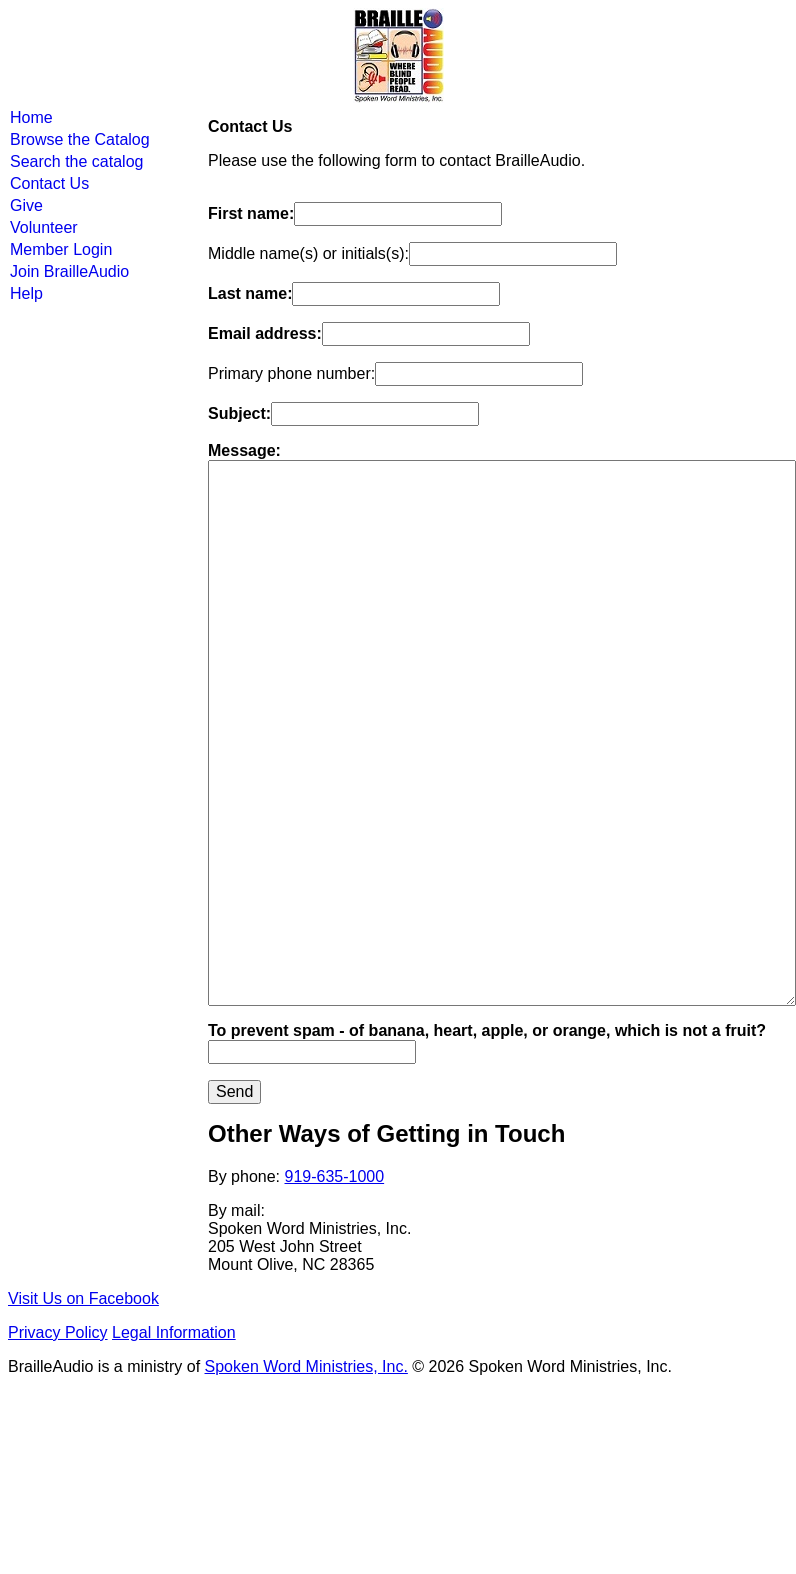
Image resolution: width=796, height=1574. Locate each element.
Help (26, 293)
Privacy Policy (58, 1332)
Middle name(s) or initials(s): (308, 253)
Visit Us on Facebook (83, 1298)
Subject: (239, 413)
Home (31, 117)
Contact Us (49, 183)
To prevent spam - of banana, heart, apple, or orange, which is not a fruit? (487, 1030)
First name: (251, 213)
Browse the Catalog (80, 139)
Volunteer (44, 227)
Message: (244, 450)
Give (26, 205)
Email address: (265, 333)
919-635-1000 (335, 1176)
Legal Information (174, 1332)
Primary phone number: (291, 373)
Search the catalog (76, 161)
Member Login (61, 249)
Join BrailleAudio (69, 271)
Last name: (250, 293)
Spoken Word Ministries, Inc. (306, 1366)
